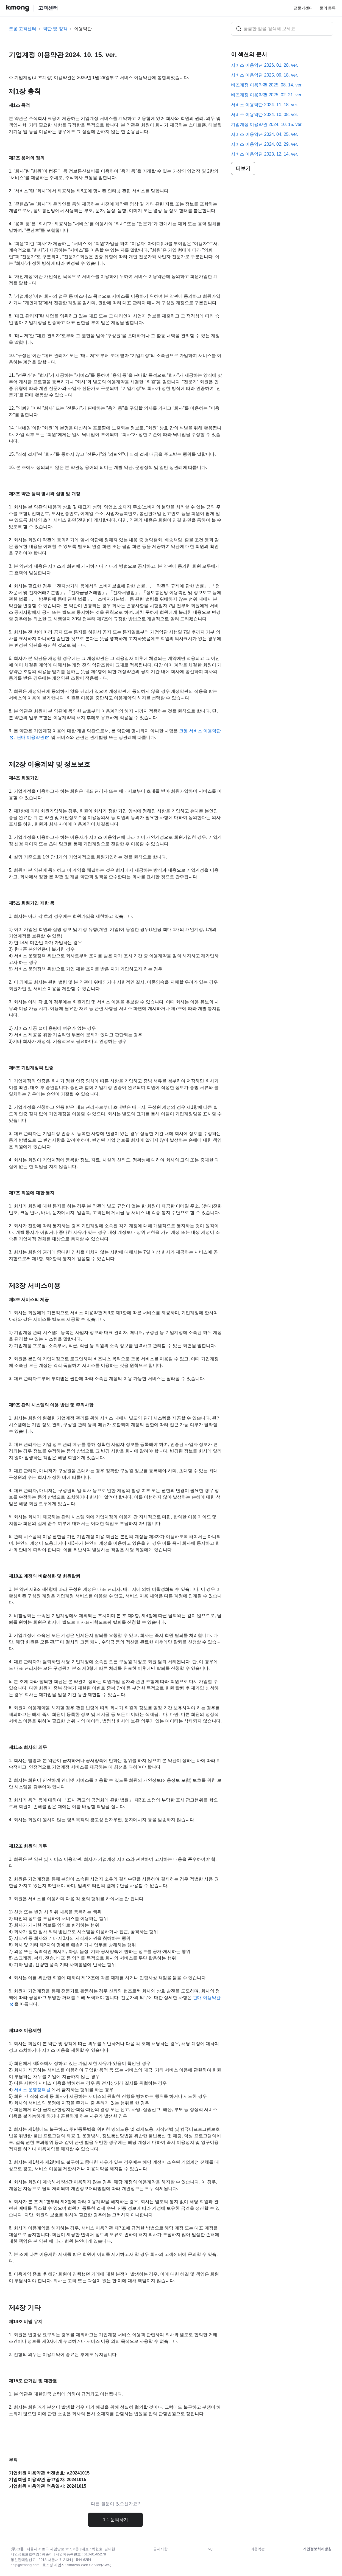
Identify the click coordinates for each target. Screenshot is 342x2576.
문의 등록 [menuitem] (327, 8)
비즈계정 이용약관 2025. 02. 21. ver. (267, 94)
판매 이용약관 (30, 737)
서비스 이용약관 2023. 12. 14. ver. (264, 154)
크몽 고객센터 (22, 28)
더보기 (243, 168)
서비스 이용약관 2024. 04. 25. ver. (264, 134)
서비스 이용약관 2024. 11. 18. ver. (264, 104)
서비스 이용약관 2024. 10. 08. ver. (264, 114)
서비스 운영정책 (30, 2089)
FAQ (209, 2549)
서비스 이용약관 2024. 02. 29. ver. (264, 144)
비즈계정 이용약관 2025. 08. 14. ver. (267, 85)
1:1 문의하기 (115, 2519)
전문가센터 (303, 8)
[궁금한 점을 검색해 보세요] (282, 29)
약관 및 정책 (55, 28)
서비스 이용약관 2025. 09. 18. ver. (264, 75)
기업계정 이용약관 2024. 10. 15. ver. (267, 124)
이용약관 (83, 28)
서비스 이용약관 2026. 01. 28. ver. (264, 65)
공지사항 (160, 2549)
